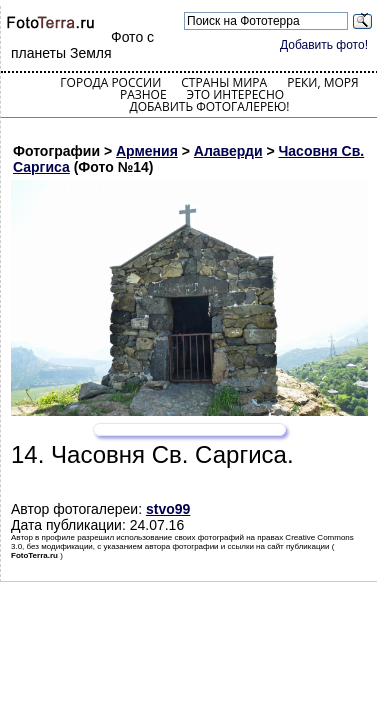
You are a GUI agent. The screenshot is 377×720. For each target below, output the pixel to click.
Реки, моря (322, 82)
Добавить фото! (324, 45)
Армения (147, 151)
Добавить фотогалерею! (209, 106)
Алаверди (228, 151)
